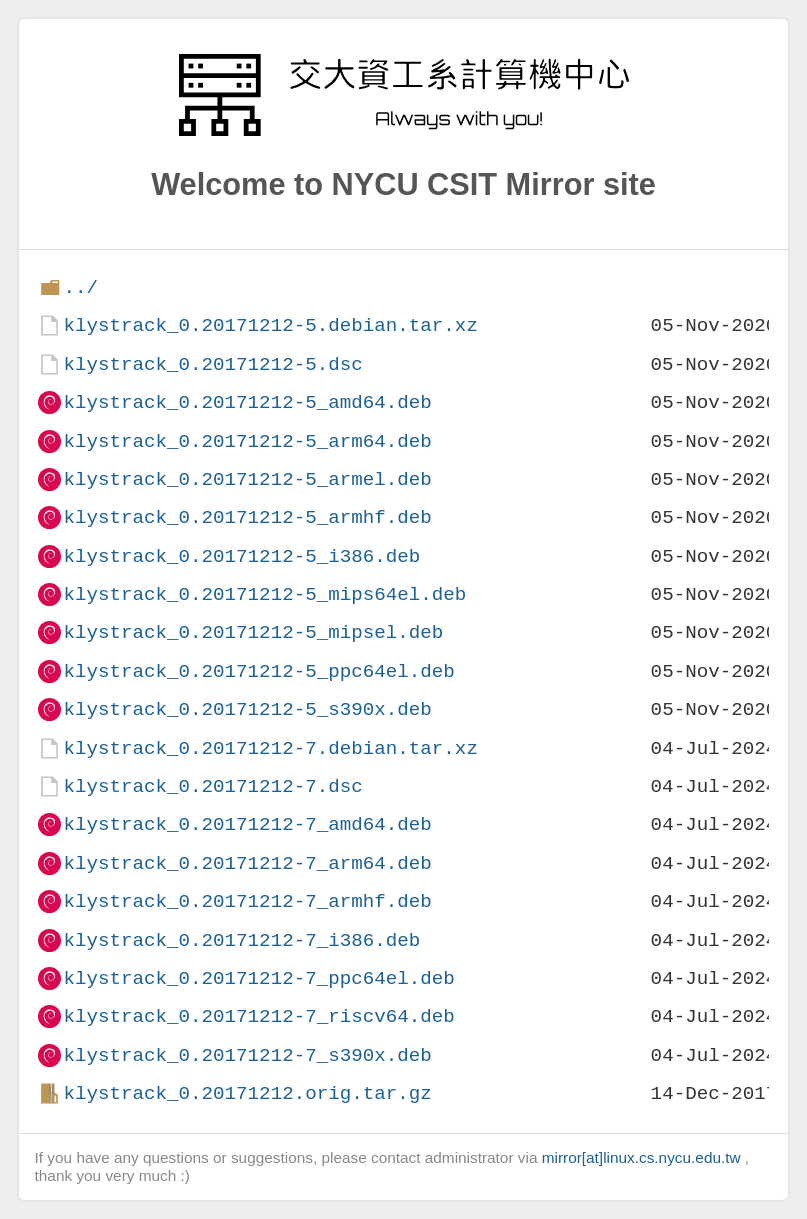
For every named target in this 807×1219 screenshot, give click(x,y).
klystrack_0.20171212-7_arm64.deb (247, 863)
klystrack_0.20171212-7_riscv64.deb (258, 1016)
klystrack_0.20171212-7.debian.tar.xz (270, 748)
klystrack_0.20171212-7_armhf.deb (247, 901)
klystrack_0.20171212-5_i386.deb (241, 556)
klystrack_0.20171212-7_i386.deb (241, 940)
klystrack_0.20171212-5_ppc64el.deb (258, 671)
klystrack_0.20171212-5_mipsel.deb (253, 632)
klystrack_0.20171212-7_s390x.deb (247, 1055)
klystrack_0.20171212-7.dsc (212, 786)
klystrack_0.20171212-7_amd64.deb (247, 824)
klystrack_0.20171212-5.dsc (212, 364)
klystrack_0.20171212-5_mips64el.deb (264, 594)
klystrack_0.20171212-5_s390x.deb (247, 709)
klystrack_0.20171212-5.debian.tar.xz (270, 325)
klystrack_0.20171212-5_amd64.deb (247, 402)
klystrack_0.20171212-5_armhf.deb (247, 517)
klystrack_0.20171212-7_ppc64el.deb (258, 978)
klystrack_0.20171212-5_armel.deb (247, 479)
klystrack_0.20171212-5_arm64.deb (247, 441)
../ (80, 287)
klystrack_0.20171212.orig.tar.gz (247, 1093)
